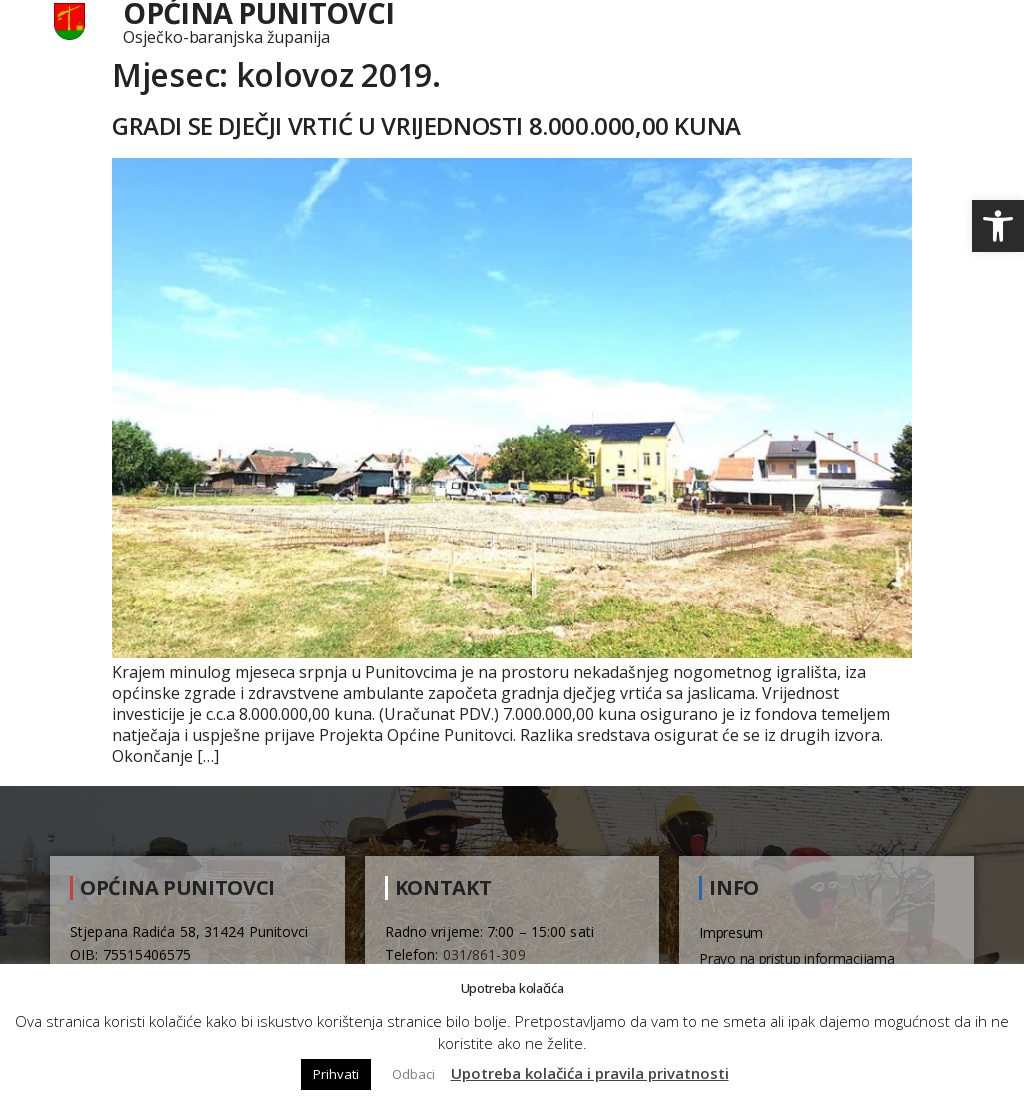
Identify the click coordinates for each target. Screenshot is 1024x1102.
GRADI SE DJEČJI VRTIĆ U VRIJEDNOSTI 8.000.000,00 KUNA (426, 125)
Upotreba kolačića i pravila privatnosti (590, 1073)
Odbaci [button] (413, 1074)
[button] (998, 226)
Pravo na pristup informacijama (796, 958)
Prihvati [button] (336, 1074)
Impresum (731, 932)
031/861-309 (484, 954)
